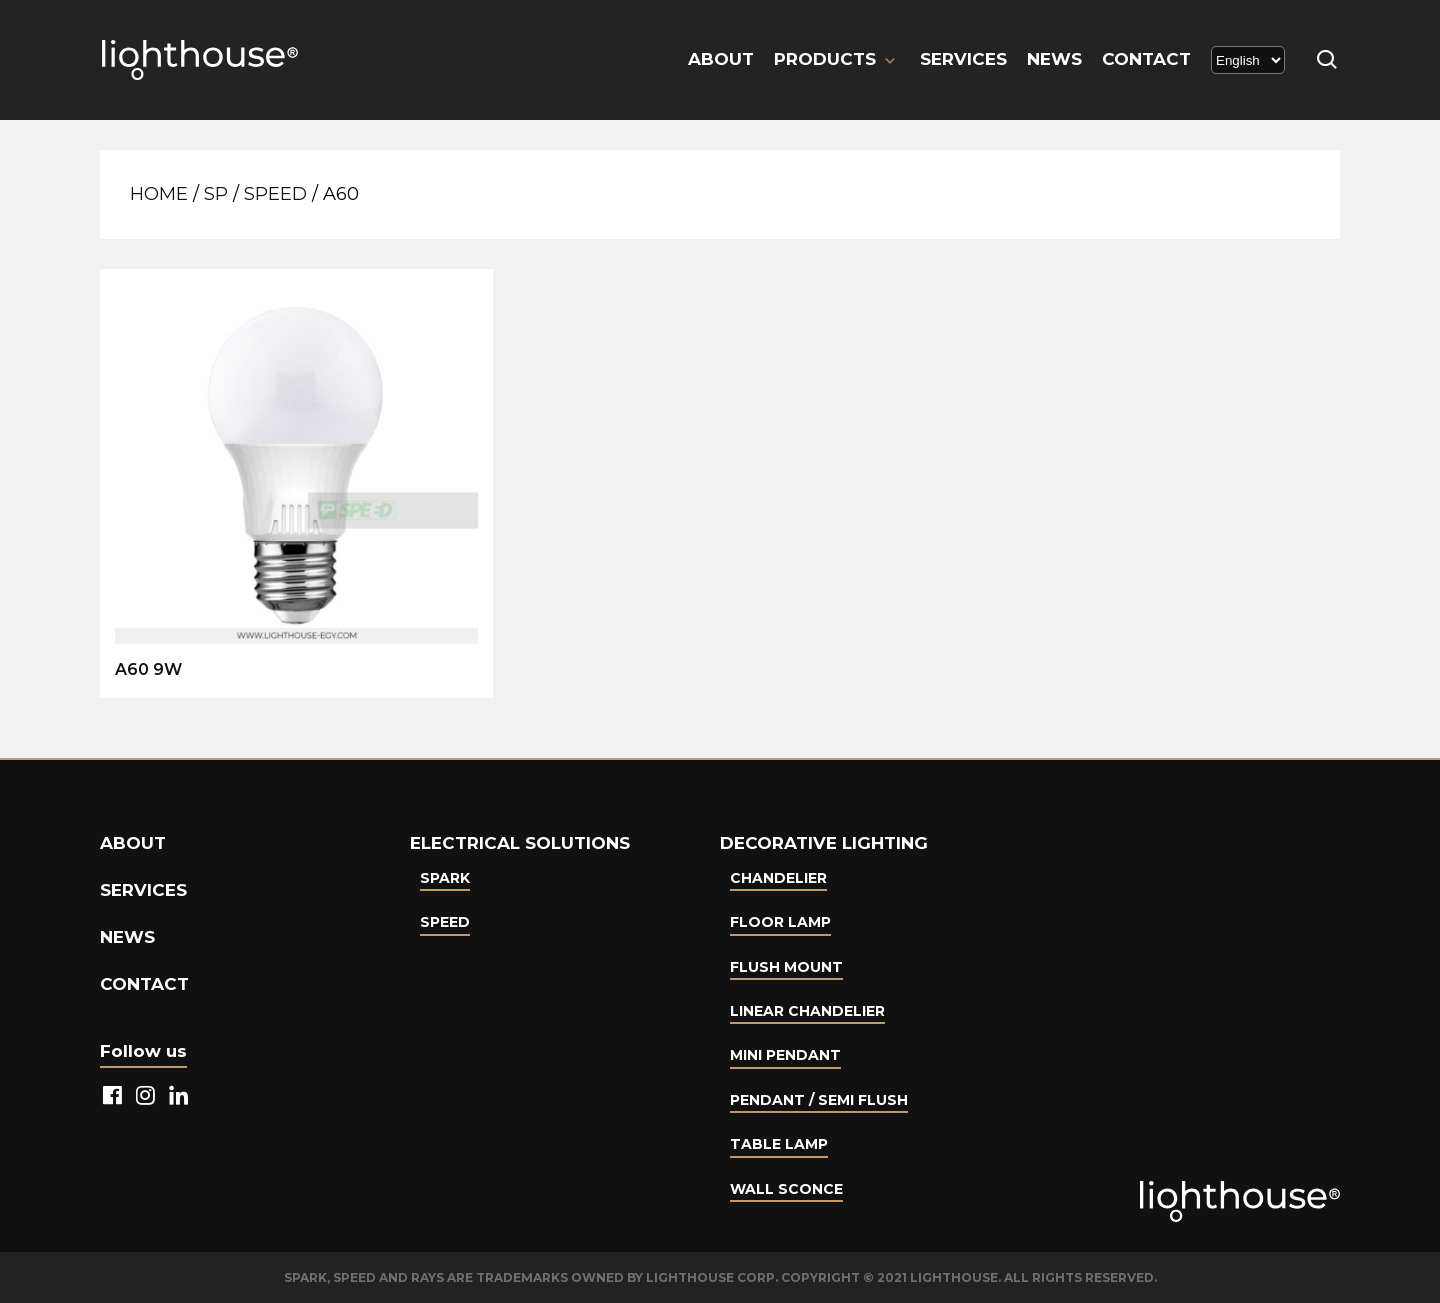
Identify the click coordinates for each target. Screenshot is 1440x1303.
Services (963, 59)
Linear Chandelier (807, 1011)
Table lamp (779, 1144)
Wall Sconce (786, 1189)
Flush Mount (786, 967)
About (721, 59)
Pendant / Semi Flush (819, 1100)
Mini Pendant (785, 1055)
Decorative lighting (824, 843)
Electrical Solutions (520, 843)
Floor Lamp (780, 922)
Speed (275, 194)
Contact (1146, 59)
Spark (445, 878)
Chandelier (778, 878)
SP (216, 194)
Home (159, 194)
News (1054, 59)
